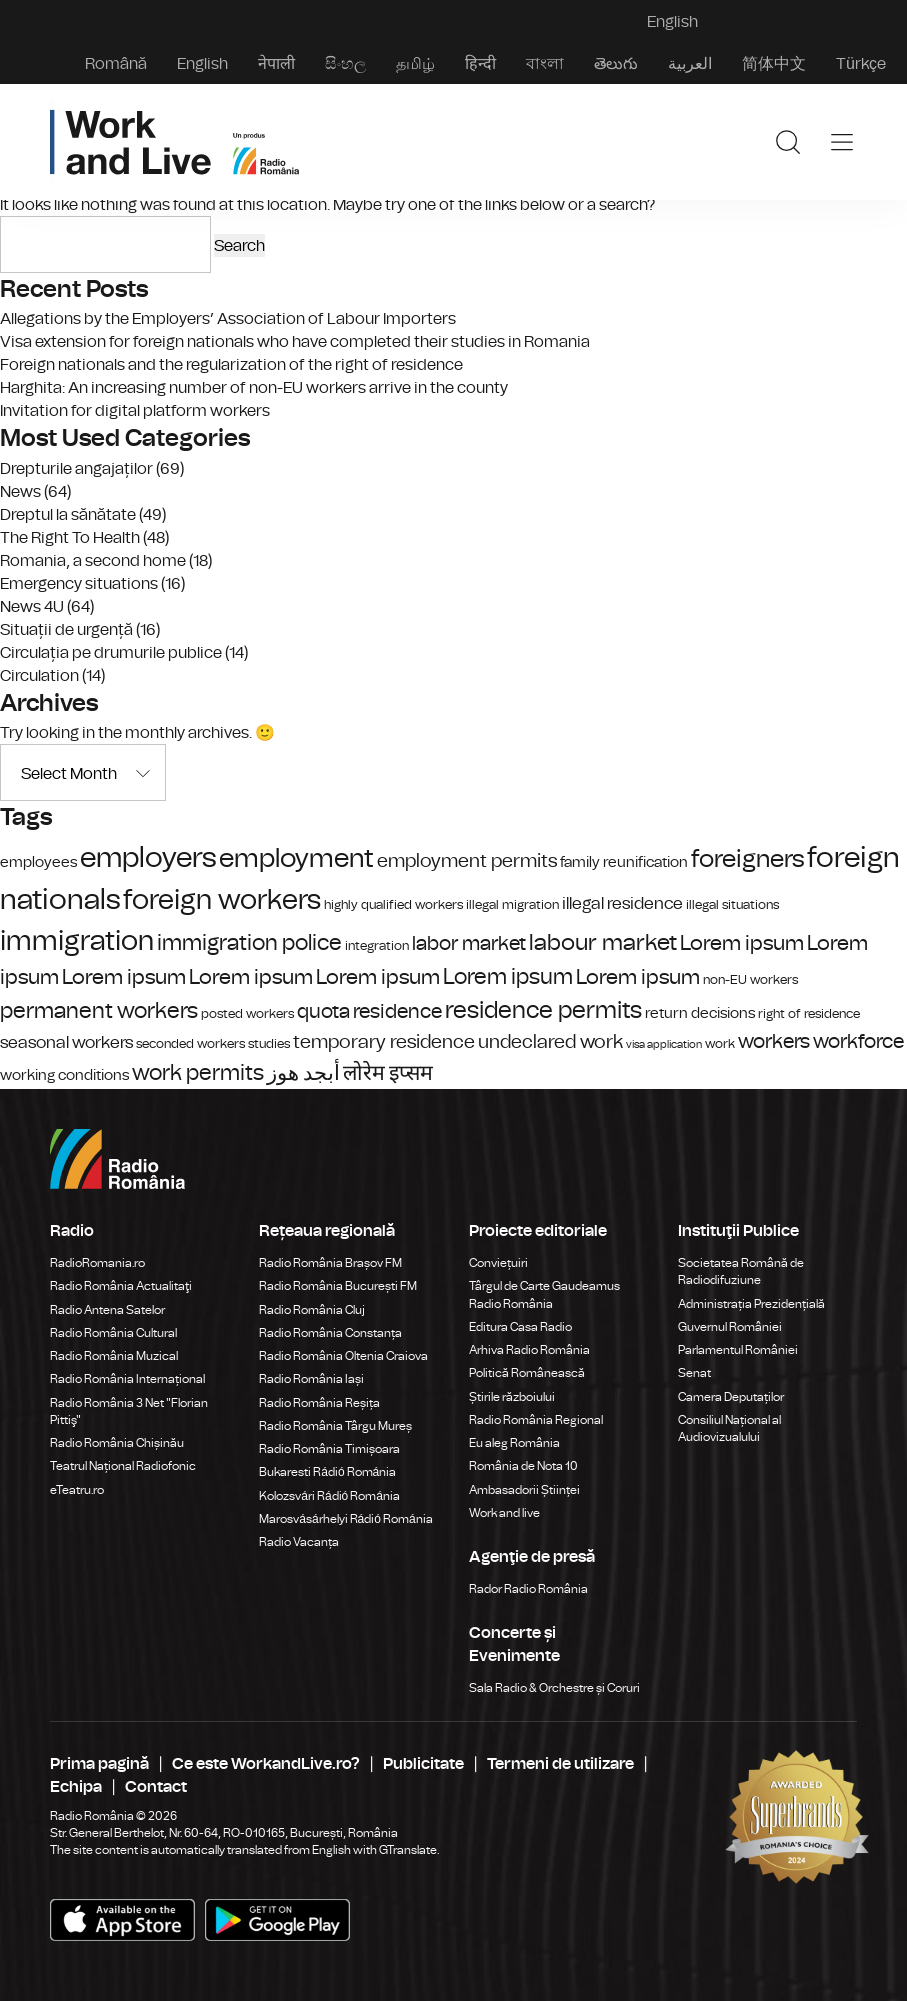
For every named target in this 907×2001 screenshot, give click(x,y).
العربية (690, 63)
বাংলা (545, 63)
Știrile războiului (512, 1397)
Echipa (76, 1786)
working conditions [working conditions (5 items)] (64, 1075)
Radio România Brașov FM (330, 1263)
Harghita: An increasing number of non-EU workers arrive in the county (254, 387)
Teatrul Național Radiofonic (123, 1466)
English (202, 63)
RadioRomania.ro (97, 1263)
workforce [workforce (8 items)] (858, 1041)
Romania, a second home (93, 560)
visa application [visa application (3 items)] (664, 1044)
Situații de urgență (66, 629)
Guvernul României (730, 1327)
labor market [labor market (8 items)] (469, 943)
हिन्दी (480, 63)
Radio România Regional (536, 1420)
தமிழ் (415, 63)
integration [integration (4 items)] (377, 945)
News (20, 491)
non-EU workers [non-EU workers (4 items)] (750, 979)
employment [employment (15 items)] (296, 858)
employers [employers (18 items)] (148, 857)
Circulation (39, 675)
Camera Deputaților (731, 1397)
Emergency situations (79, 583)
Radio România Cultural (113, 1333)
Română (116, 63)
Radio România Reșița (319, 1403)
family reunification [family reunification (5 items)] (624, 862)
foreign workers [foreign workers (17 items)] (222, 900)
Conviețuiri (498, 1263)
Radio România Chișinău (117, 1443)
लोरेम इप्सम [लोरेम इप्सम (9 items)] (388, 1073)
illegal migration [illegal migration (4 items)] (512, 904)
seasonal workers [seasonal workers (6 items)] (66, 1042)
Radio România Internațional (127, 1379)
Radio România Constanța (330, 1333)
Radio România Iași (311, 1379)
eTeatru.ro (77, 1490)
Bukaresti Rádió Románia (327, 1472)
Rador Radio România (528, 1589)
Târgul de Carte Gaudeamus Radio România (544, 1294)
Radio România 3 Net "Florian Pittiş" (129, 1411)
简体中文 (774, 63)
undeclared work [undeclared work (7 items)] (550, 1042)
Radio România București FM (338, 1286)
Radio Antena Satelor (107, 1310)
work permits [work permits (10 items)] (198, 1072)
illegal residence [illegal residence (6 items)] (622, 903)
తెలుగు (616, 63)
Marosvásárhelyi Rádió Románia (345, 1519)
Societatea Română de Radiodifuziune (741, 1271)
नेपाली (276, 63)
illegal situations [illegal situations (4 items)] (732, 904)
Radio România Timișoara (329, 1449)
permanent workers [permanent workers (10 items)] (99, 1010)
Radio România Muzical (114, 1356)
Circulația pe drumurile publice (111, 652)
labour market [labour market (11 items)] (603, 942)
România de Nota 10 (523, 1466)
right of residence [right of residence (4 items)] (809, 1013)
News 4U (32, 606)
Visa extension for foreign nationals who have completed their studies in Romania (295, 341)
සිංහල (345, 63)
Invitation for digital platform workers (135, 410)
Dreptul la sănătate (68, 514)
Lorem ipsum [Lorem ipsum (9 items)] (742, 943)
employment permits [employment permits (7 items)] (467, 861)
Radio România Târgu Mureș (335, 1426)
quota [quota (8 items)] (323, 1011)
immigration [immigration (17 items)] (77, 941)
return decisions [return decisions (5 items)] (700, 1013)
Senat (694, 1373)
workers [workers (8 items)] (774, 1041)
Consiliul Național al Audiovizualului (729, 1428)
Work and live (504, 1513)
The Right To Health (70, 537)
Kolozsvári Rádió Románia (329, 1496)
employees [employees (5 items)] (38, 862)
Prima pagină (99, 1763)
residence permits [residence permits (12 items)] (543, 1010)
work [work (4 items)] (720, 1043)
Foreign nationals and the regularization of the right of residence (231, 364)
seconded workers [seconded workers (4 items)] (190, 1043)
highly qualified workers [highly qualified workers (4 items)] (393, 904)
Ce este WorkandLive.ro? (266, 1763)
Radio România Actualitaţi (121, 1286)
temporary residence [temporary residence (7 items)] (384, 1042)
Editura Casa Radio (520, 1327)
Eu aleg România (514, 1443)
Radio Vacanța (299, 1542)
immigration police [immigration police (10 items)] (249, 942)
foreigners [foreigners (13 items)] (747, 858)
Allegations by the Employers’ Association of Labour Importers (228, 318)
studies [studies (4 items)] (269, 1043)
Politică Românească (527, 1373)
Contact (156, 1786)
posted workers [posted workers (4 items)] (247, 1013)
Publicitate (423, 1763)
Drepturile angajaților (76, 468)
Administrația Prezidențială (751, 1304)
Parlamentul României (738, 1350)
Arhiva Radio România (529, 1350)
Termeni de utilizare (560, 1763)
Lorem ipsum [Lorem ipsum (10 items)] (508, 976)
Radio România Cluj (312, 1310)
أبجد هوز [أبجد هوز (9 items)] (303, 1073)
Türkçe (861, 63)
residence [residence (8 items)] (397, 1011)
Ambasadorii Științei (524, 1490)
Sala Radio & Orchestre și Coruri (554, 1688)
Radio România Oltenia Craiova (343, 1356)
